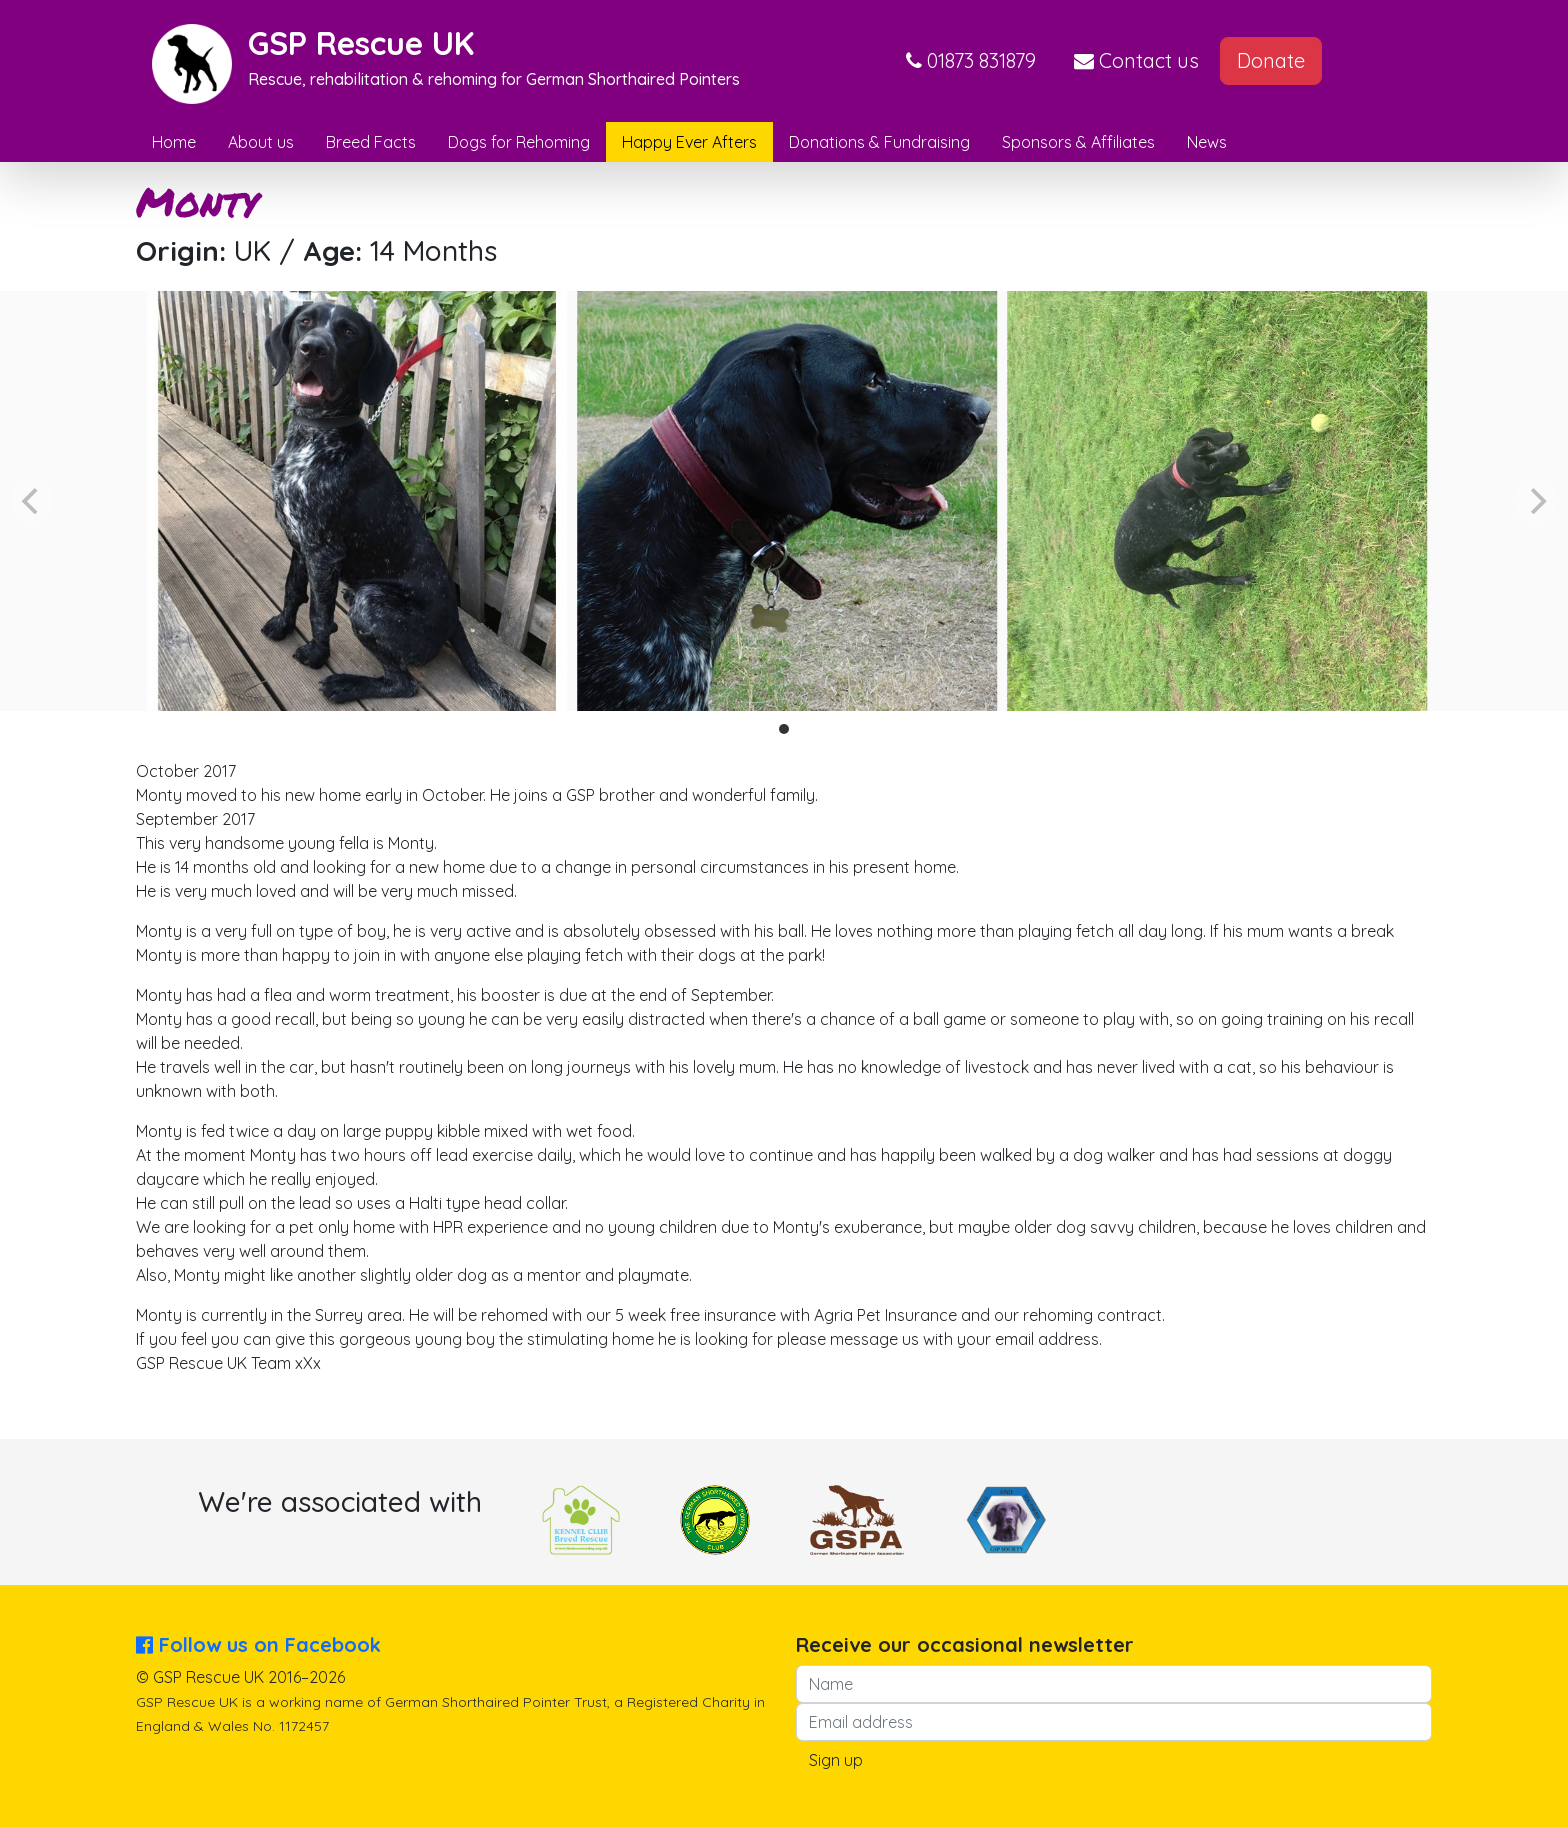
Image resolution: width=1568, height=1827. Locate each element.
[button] (971, 61)
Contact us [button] (1136, 60)
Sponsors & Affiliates (1078, 142)
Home (174, 142)
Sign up (836, 1760)
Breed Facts (371, 142)
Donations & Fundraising (879, 142)
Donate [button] (1271, 60)
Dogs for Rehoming (519, 142)
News (1207, 142)
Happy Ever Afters (689, 142)
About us (261, 142)
